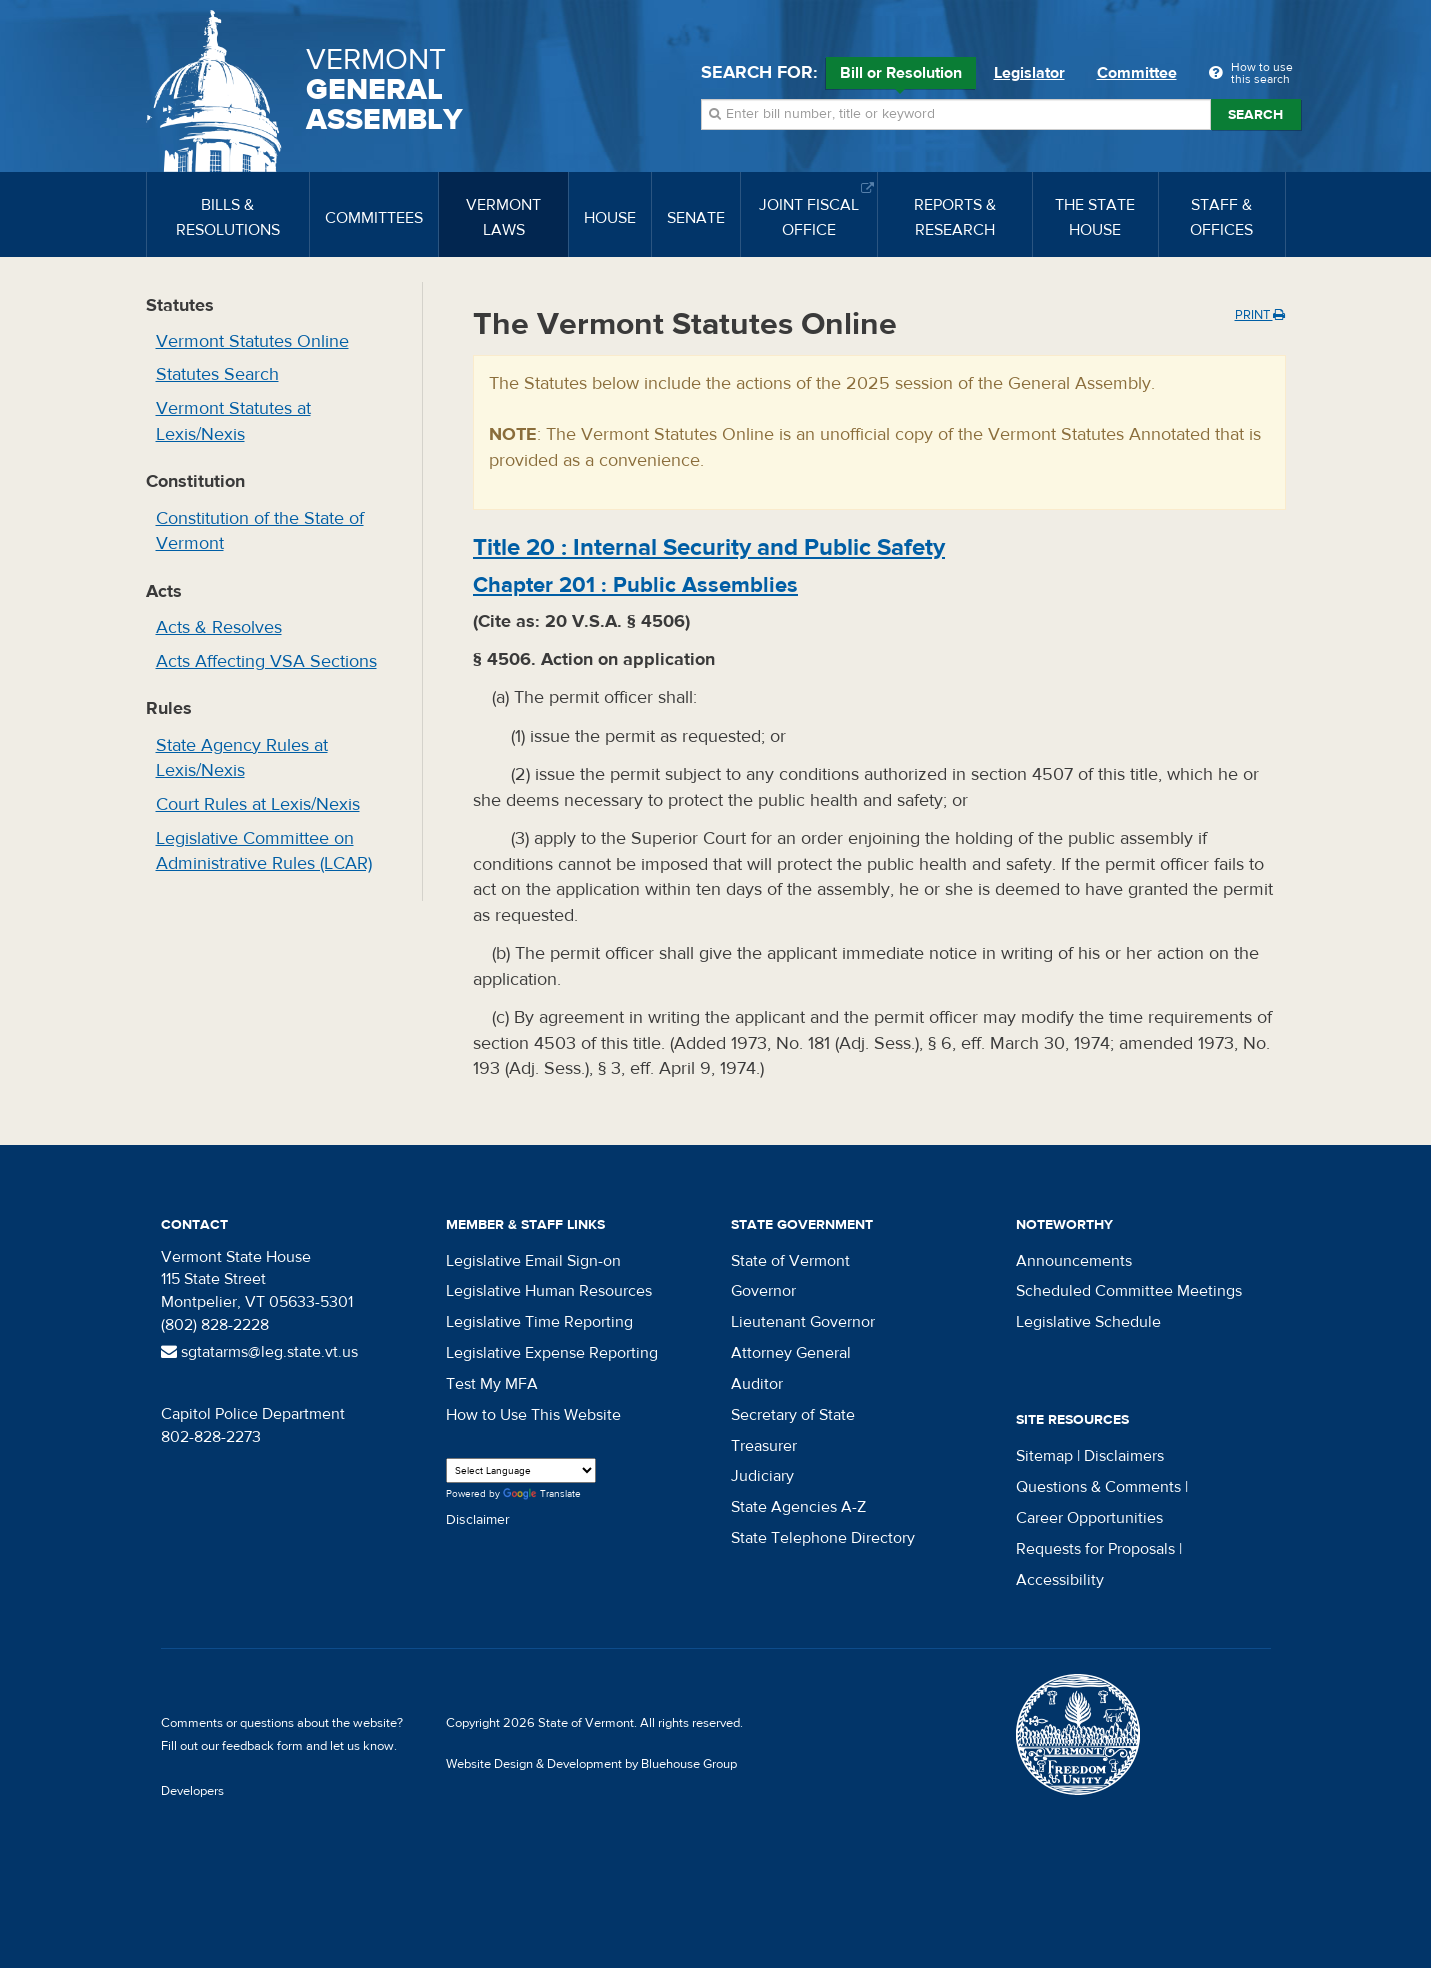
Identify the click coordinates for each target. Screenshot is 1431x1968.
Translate (542, 1494)
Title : (709, 547)
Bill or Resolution (901, 76)
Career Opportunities (1089, 1518)
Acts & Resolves (219, 627)
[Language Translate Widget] (521, 1470)
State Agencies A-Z (798, 1507)
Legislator (1029, 73)
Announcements (1074, 1261)
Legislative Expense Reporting (552, 1353)
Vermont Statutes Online (252, 341)
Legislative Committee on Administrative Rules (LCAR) (264, 851)
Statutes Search (217, 374)
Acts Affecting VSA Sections (266, 661)
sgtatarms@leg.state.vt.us (259, 1352)
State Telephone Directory (823, 1538)
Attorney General (791, 1353)
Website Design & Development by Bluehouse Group (591, 1764)
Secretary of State (793, 1415)
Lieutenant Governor (803, 1322)
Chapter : (635, 585)
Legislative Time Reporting (539, 1322)
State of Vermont (790, 1261)
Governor (763, 1291)
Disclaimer (478, 1520)
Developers (192, 1791)
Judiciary (762, 1476)
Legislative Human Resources (549, 1291)
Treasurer (764, 1446)
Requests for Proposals (1095, 1549)
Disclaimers (1124, 1456)
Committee (1137, 73)
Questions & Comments (1098, 1487)
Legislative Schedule (1088, 1322)
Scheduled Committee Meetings (1129, 1291)
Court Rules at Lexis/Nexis (258, 804)
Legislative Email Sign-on (533, 1261)
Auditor (757, 1384)
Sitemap (1044, 1456)
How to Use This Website (533, 1415)
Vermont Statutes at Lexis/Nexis (233, 421)
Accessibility (1060, 1580)
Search (1255, 115)
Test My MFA (492, 1384)
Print (1260, 315)
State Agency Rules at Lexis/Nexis (242, 758)
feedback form (262, 1746)
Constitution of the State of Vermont (260, 531)
